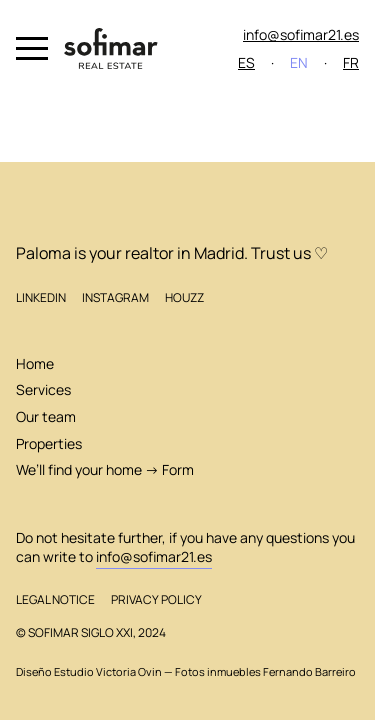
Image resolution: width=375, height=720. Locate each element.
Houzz (184, 297)
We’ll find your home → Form (105, 469)
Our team (46, 416)
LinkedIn (41, 297)
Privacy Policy (156, 599)
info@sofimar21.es (301, 34)
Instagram (115, 297)
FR (351, 62)
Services (43, 389)
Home (35, 363)
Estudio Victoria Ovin (108, 672)
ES (246, 62)
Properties (49, 443)
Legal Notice (55, 599)
